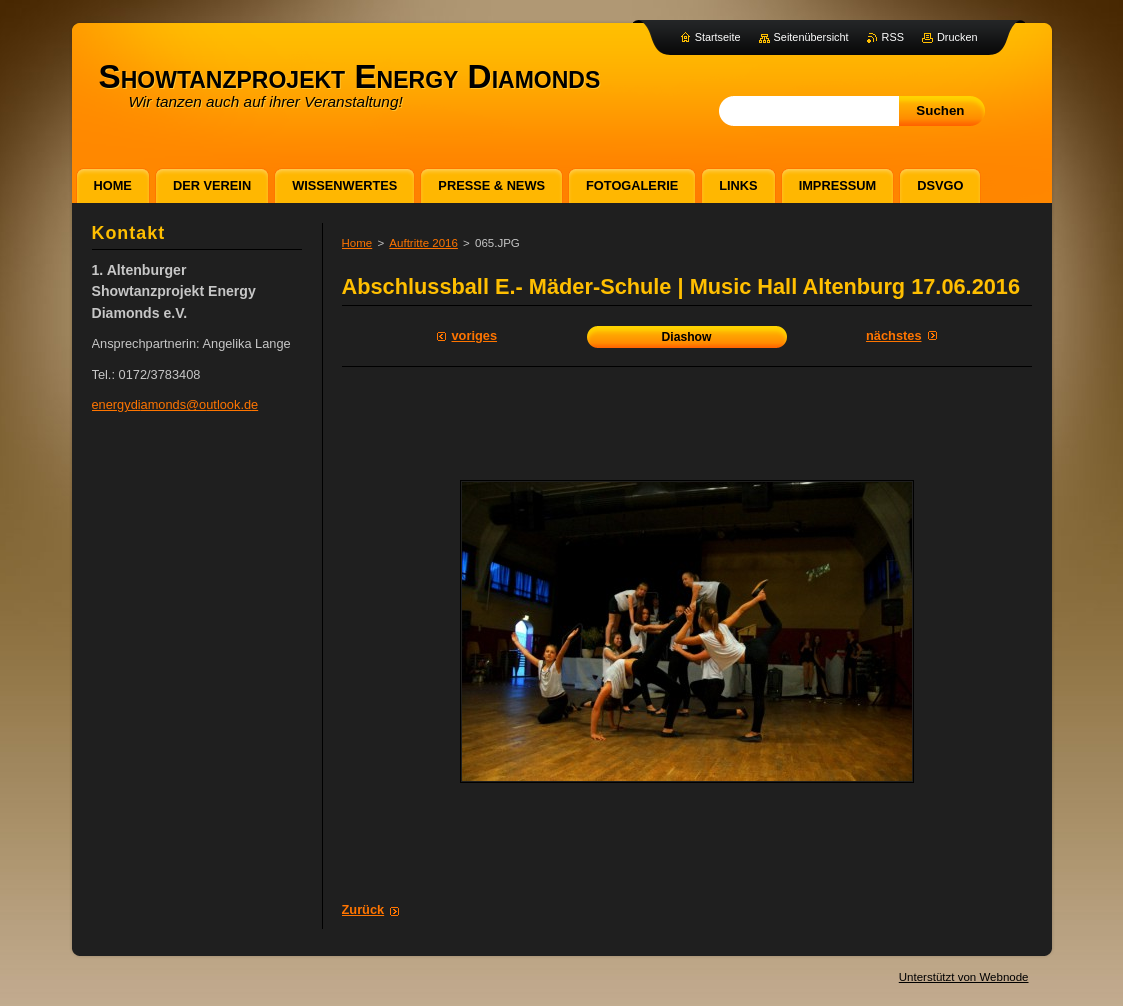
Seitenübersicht (811, 37)
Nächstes (893, 335)
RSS (893, 37)
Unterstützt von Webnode (964, 977)
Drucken (957, 37)
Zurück (363, 909)
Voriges (475, 335)
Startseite (718, 37)
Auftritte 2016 (423, 243)
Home (357, 243)
